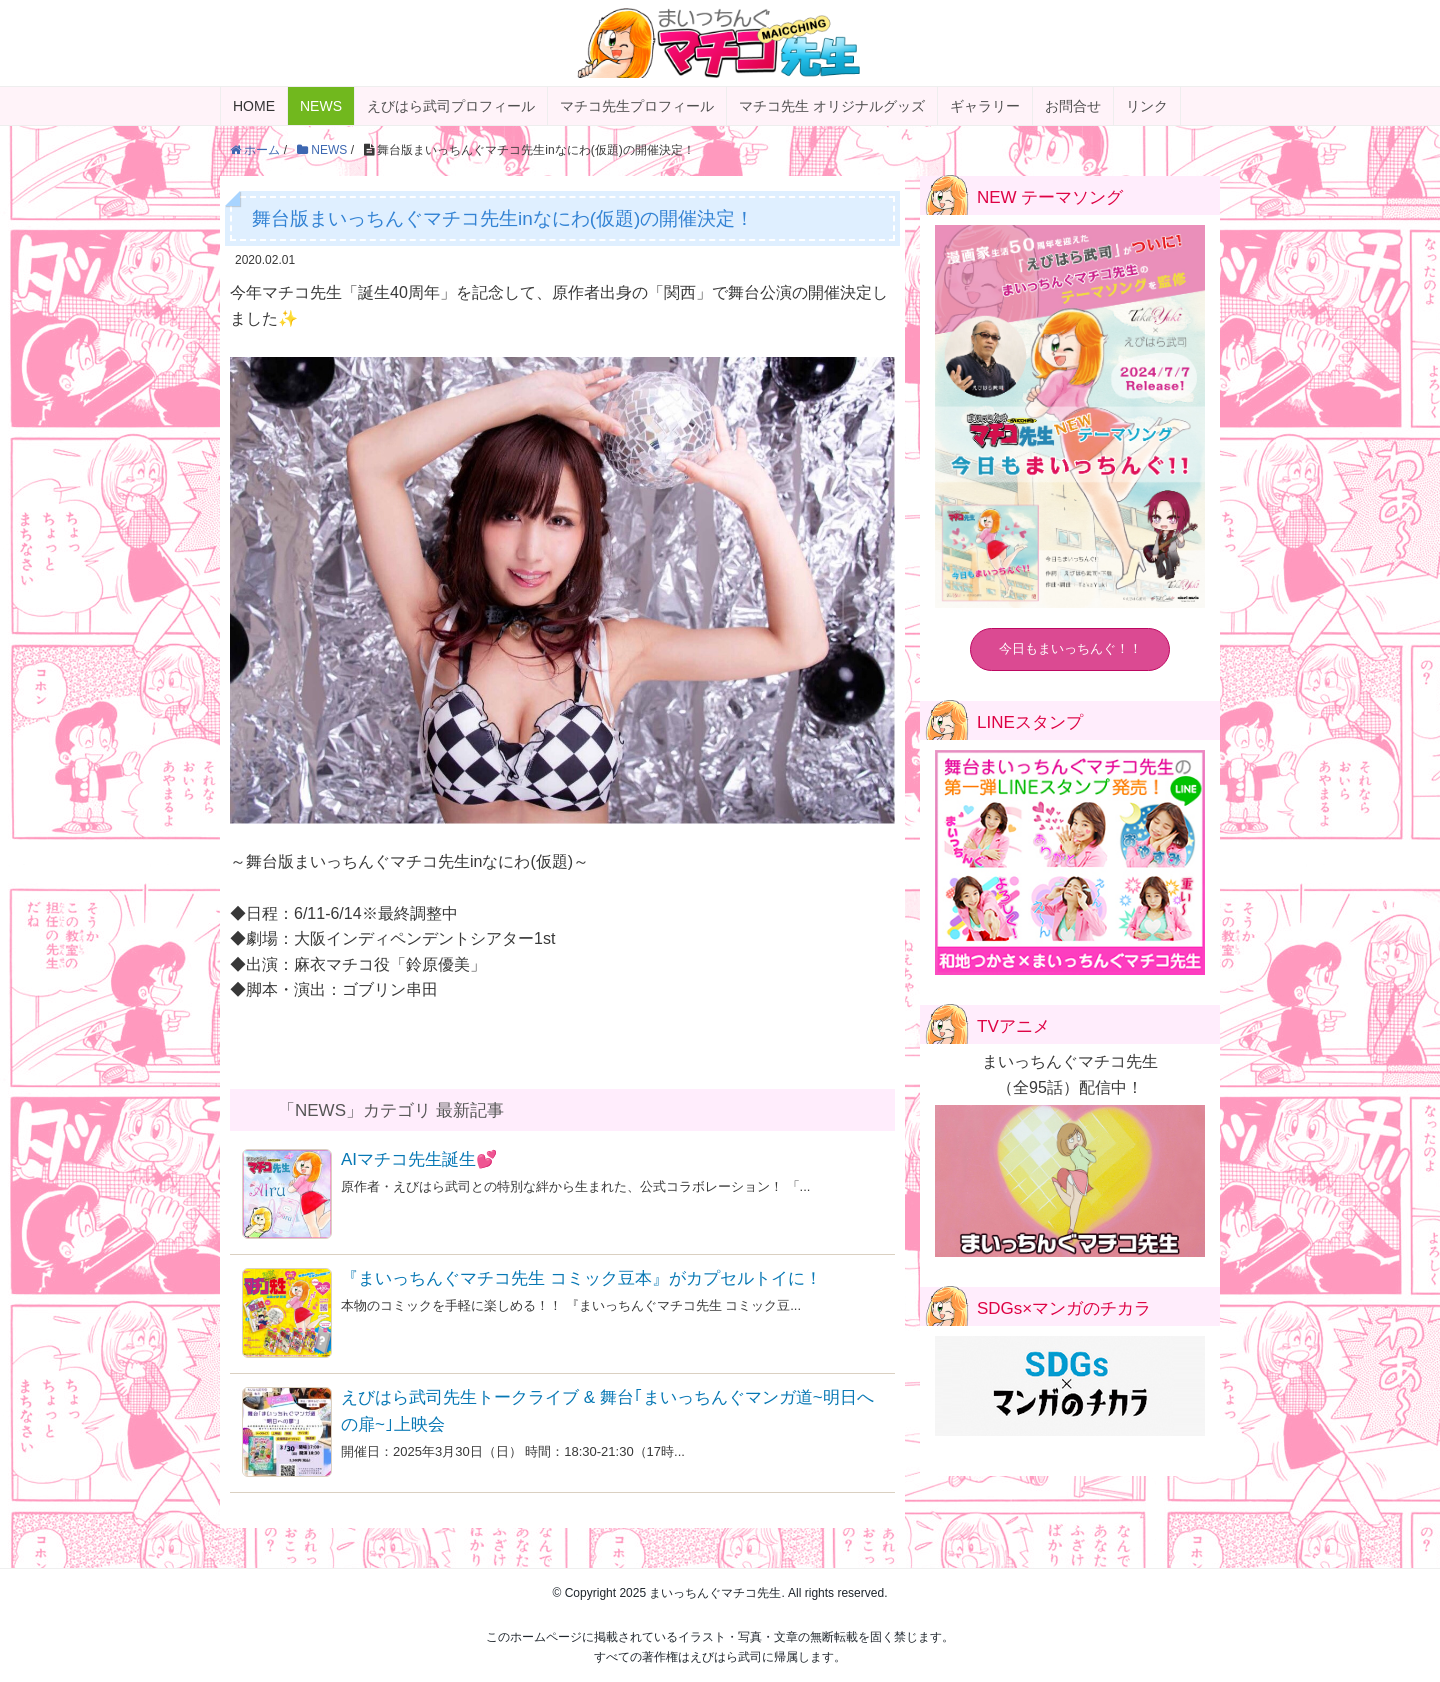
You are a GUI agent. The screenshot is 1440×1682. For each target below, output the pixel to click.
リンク (1147, 106)
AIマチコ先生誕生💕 (419, 1159)
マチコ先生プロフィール (637, 106)
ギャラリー (985, 106)
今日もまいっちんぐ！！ (1070, 648)
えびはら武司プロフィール (451, 106)
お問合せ (1073, 106)
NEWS (321, 106)
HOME (254, 106)
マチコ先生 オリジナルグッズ (832, 106)
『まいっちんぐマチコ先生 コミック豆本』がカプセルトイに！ (581, 1278)
